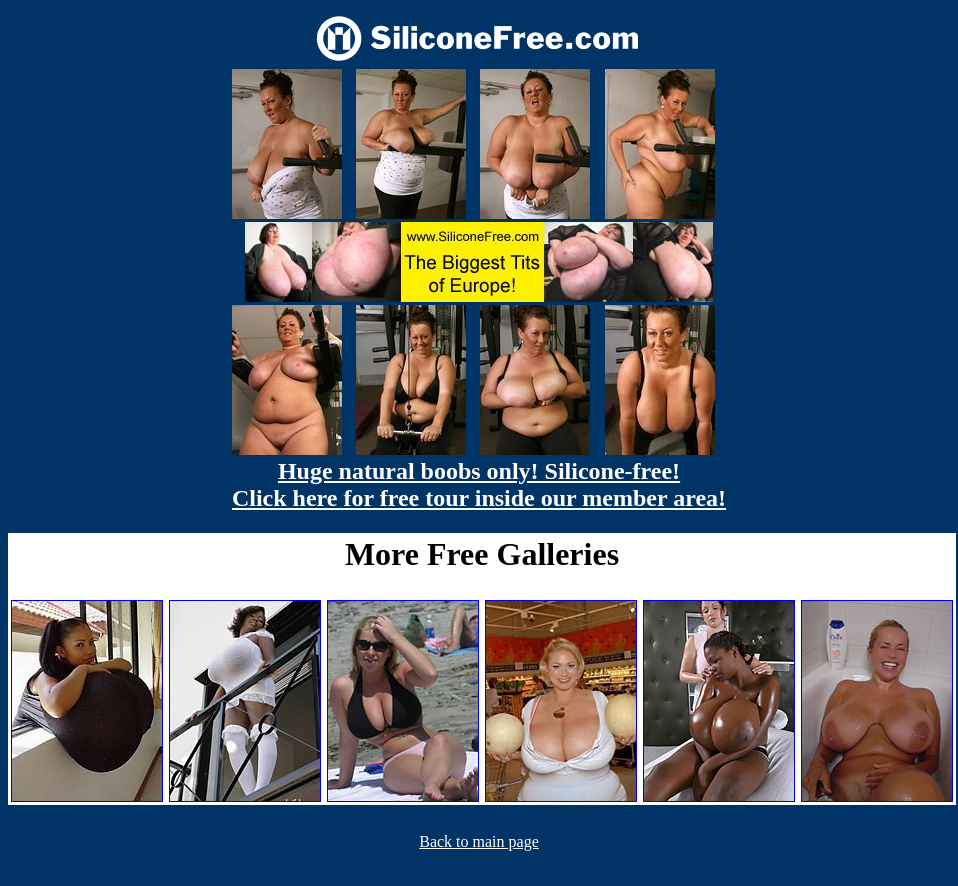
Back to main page (479, 841)
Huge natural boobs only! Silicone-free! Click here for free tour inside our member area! (479, 484)
